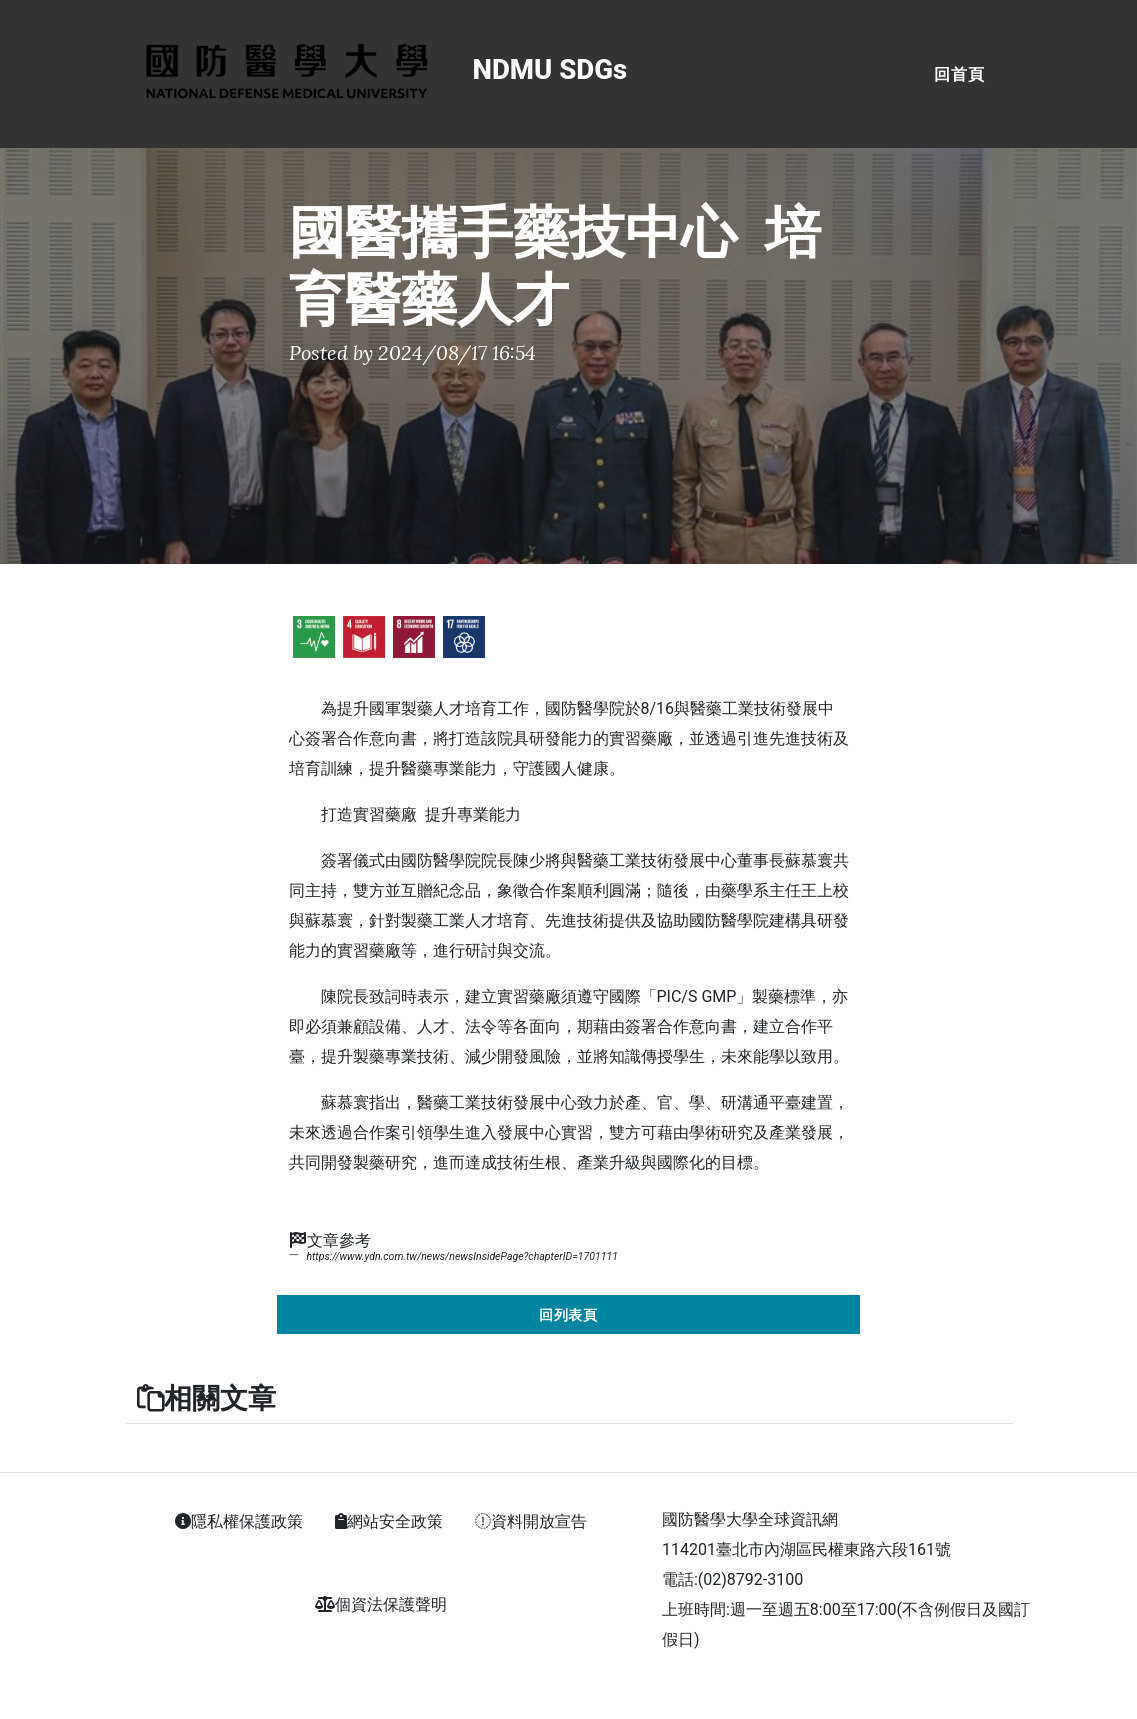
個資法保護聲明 (381, 1604)
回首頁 (959, 74)
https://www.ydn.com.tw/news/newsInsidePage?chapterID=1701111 (461, 1256)
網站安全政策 (389, 1521)
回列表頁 (569, 1314)
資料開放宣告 (531, 1521)
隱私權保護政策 (239, 1521)
